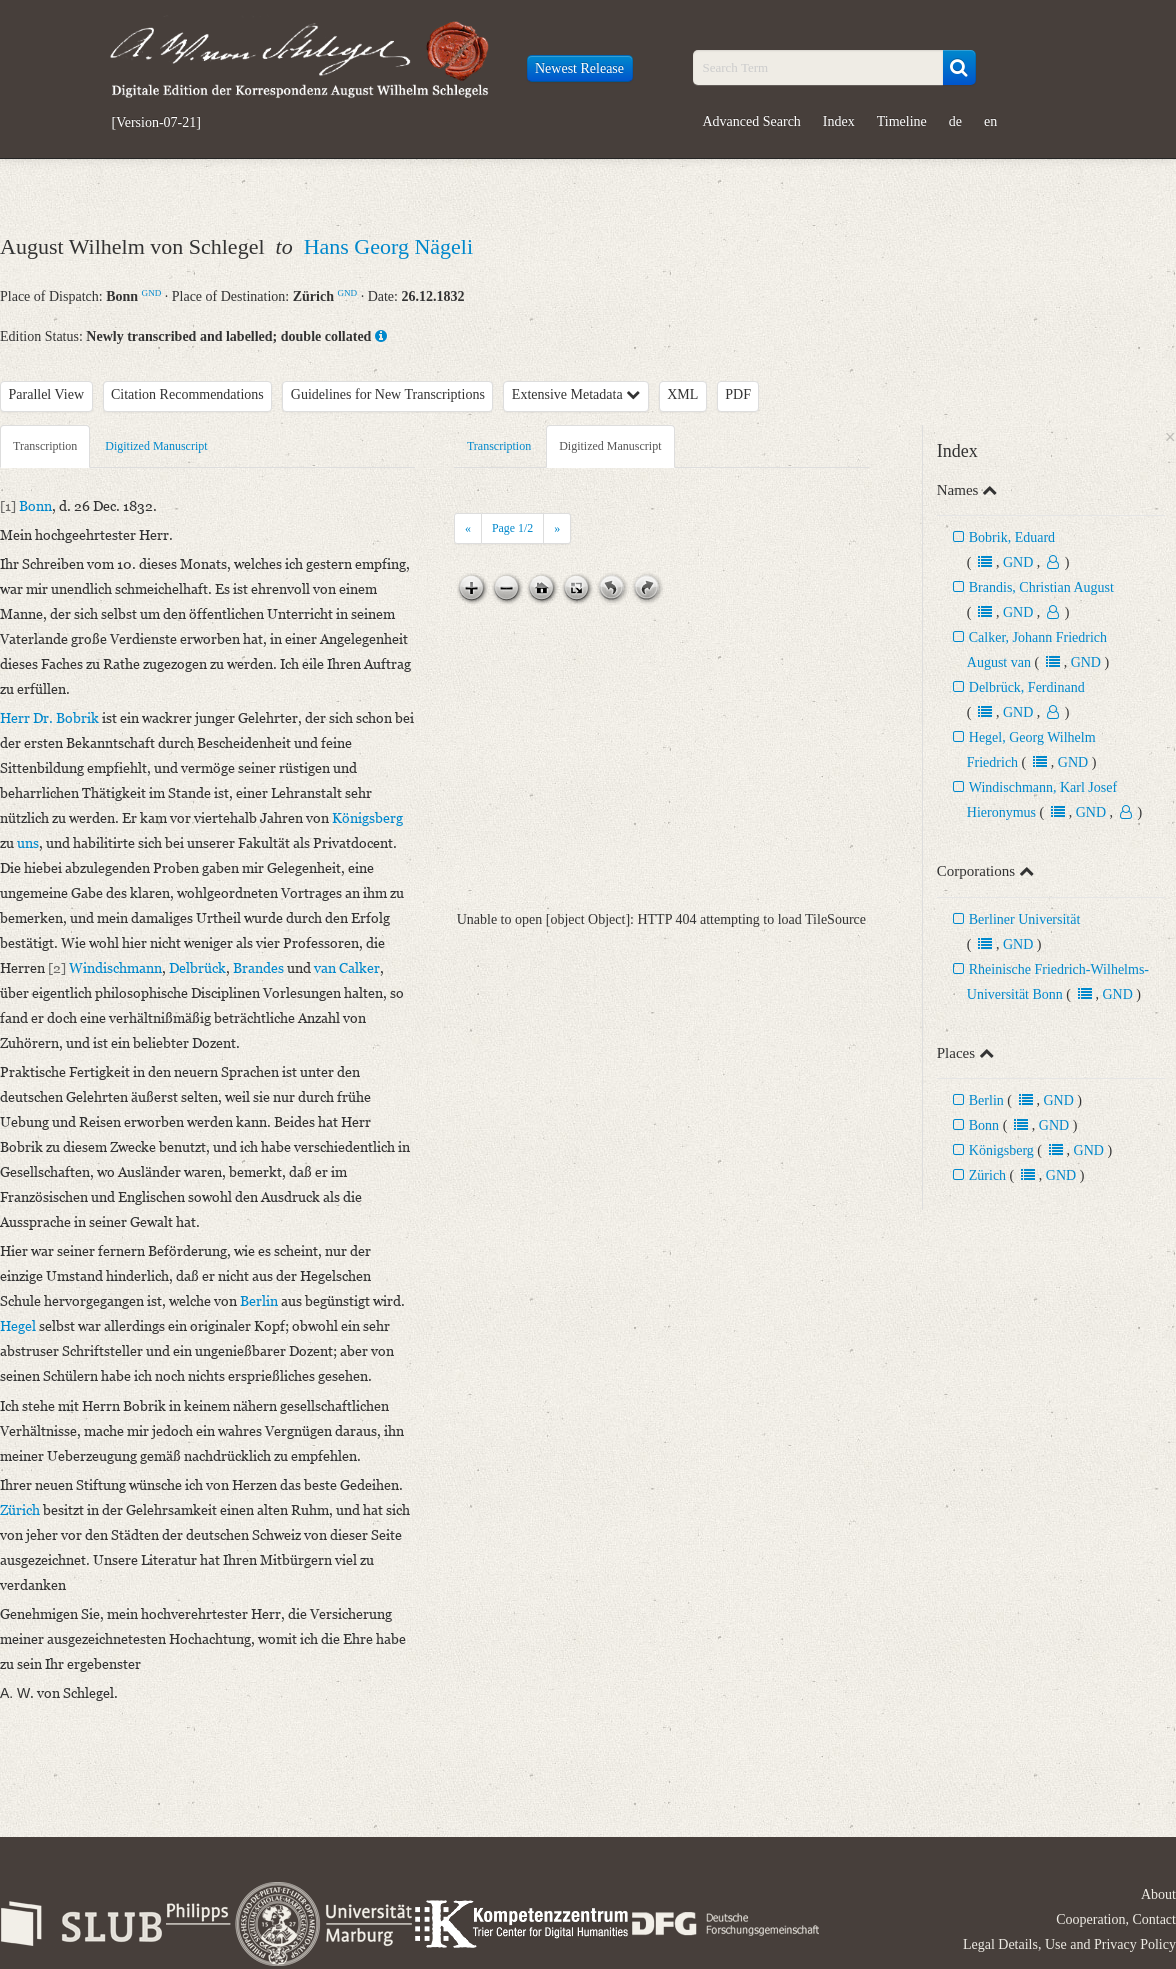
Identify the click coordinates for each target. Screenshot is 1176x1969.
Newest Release (579, 68)
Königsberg (1001, 1150)
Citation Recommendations (187, 394)
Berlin (986, 1100)
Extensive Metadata (576, 394)
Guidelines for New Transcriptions (388, 394)
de (955, 121)
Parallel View (47, 394)
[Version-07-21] (156, 123)
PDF (738, 394)
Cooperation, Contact (1116, 1919)
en (990, 121)
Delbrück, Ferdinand (1027, 687)
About (1158, 1894)
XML (682, 394)
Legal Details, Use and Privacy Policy (1069, 1944)
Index (839, 121)
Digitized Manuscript (156, 446)
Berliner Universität (1025, 919)
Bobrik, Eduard (1012, 537)
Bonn (984, 1125)
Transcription (45, 446)
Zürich (987, 1175)
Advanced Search (752, 121)
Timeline (902, 121)
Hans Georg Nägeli (388, 246)
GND (152, 293)
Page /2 (512, 528)
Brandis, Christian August (1041, 587)
